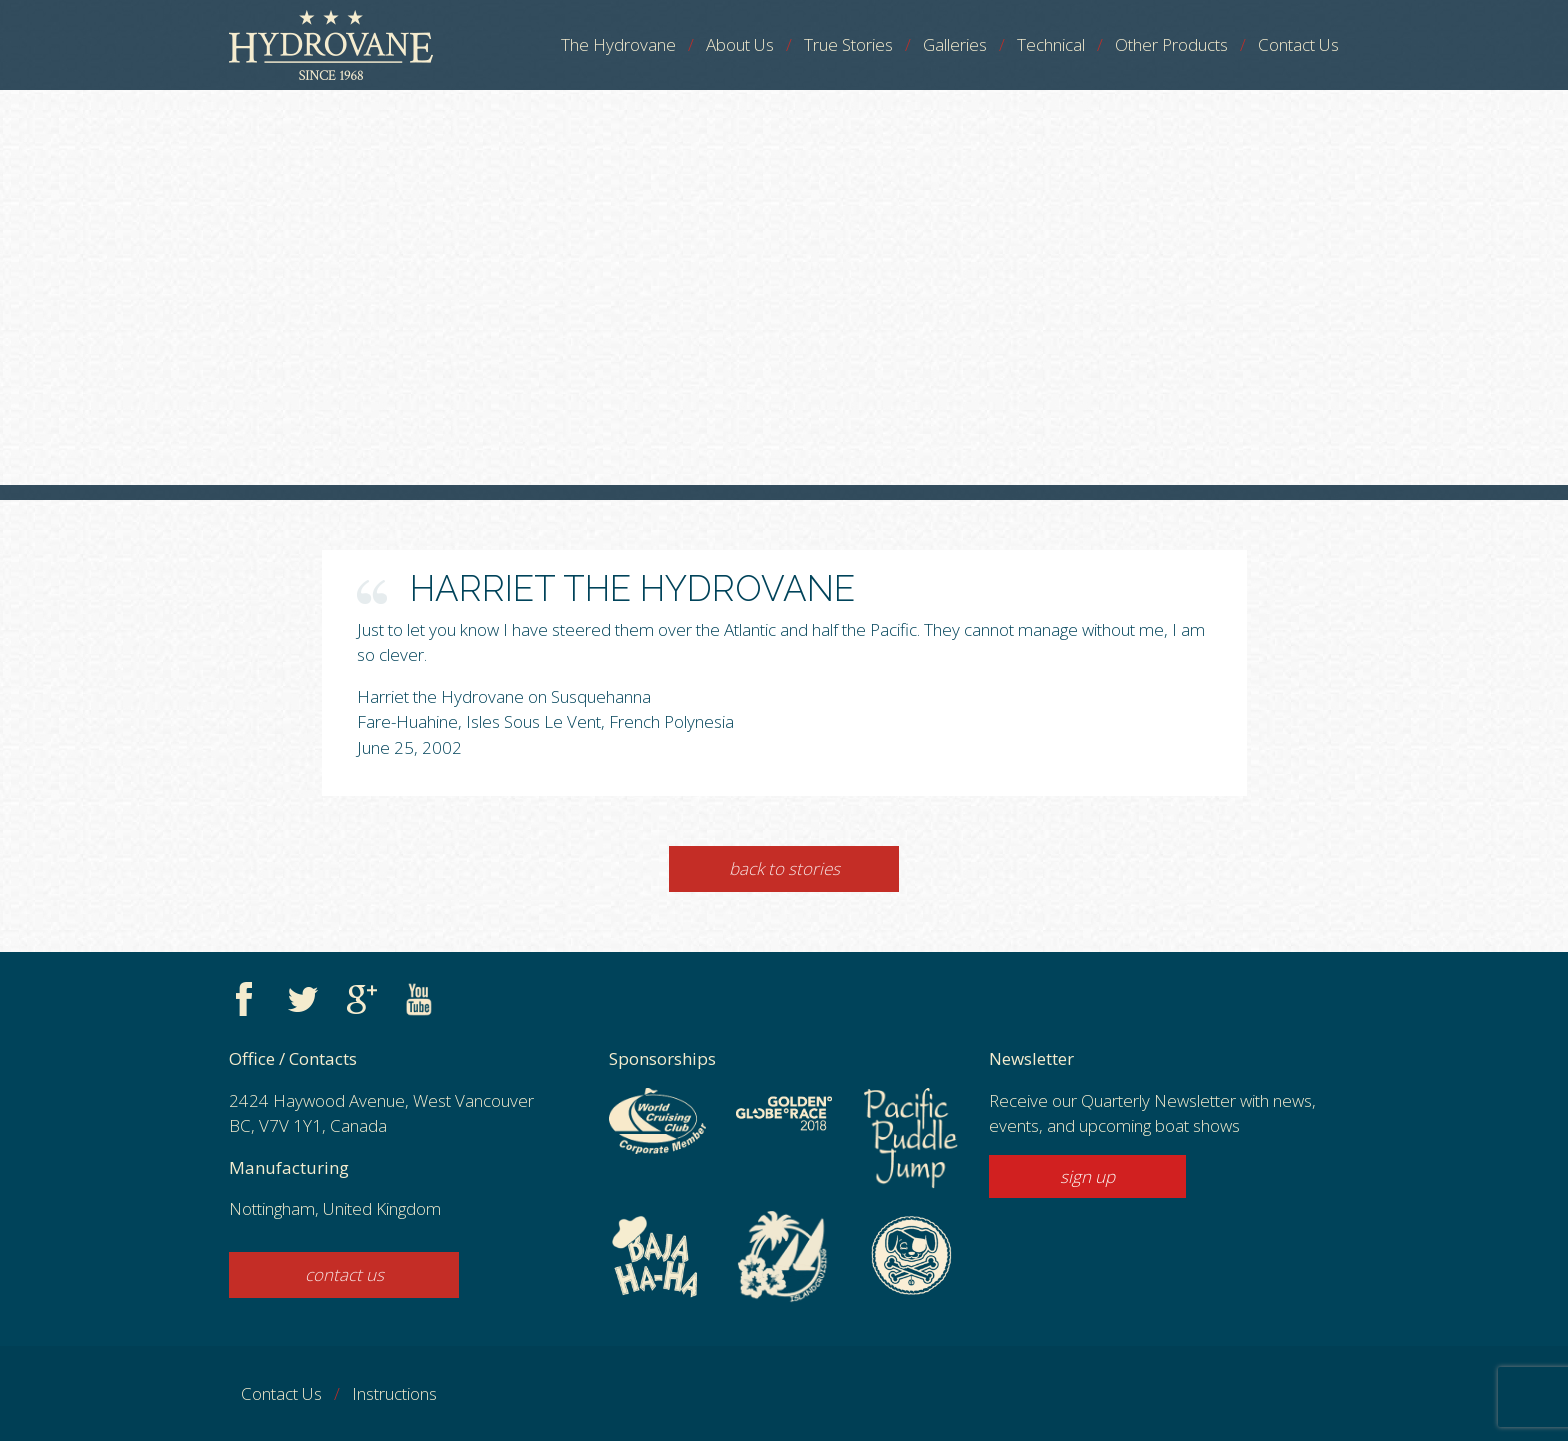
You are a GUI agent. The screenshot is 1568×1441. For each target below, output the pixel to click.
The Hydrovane (618, 44)
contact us (344, 1274)
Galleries (955, 44)
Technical (1051, 44)
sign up (1087, 1176)
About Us (740, 44)
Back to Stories (784, 868)
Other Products (1171, 44)
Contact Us (1298, 44)
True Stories (848, 44)
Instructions (394, 1393)
